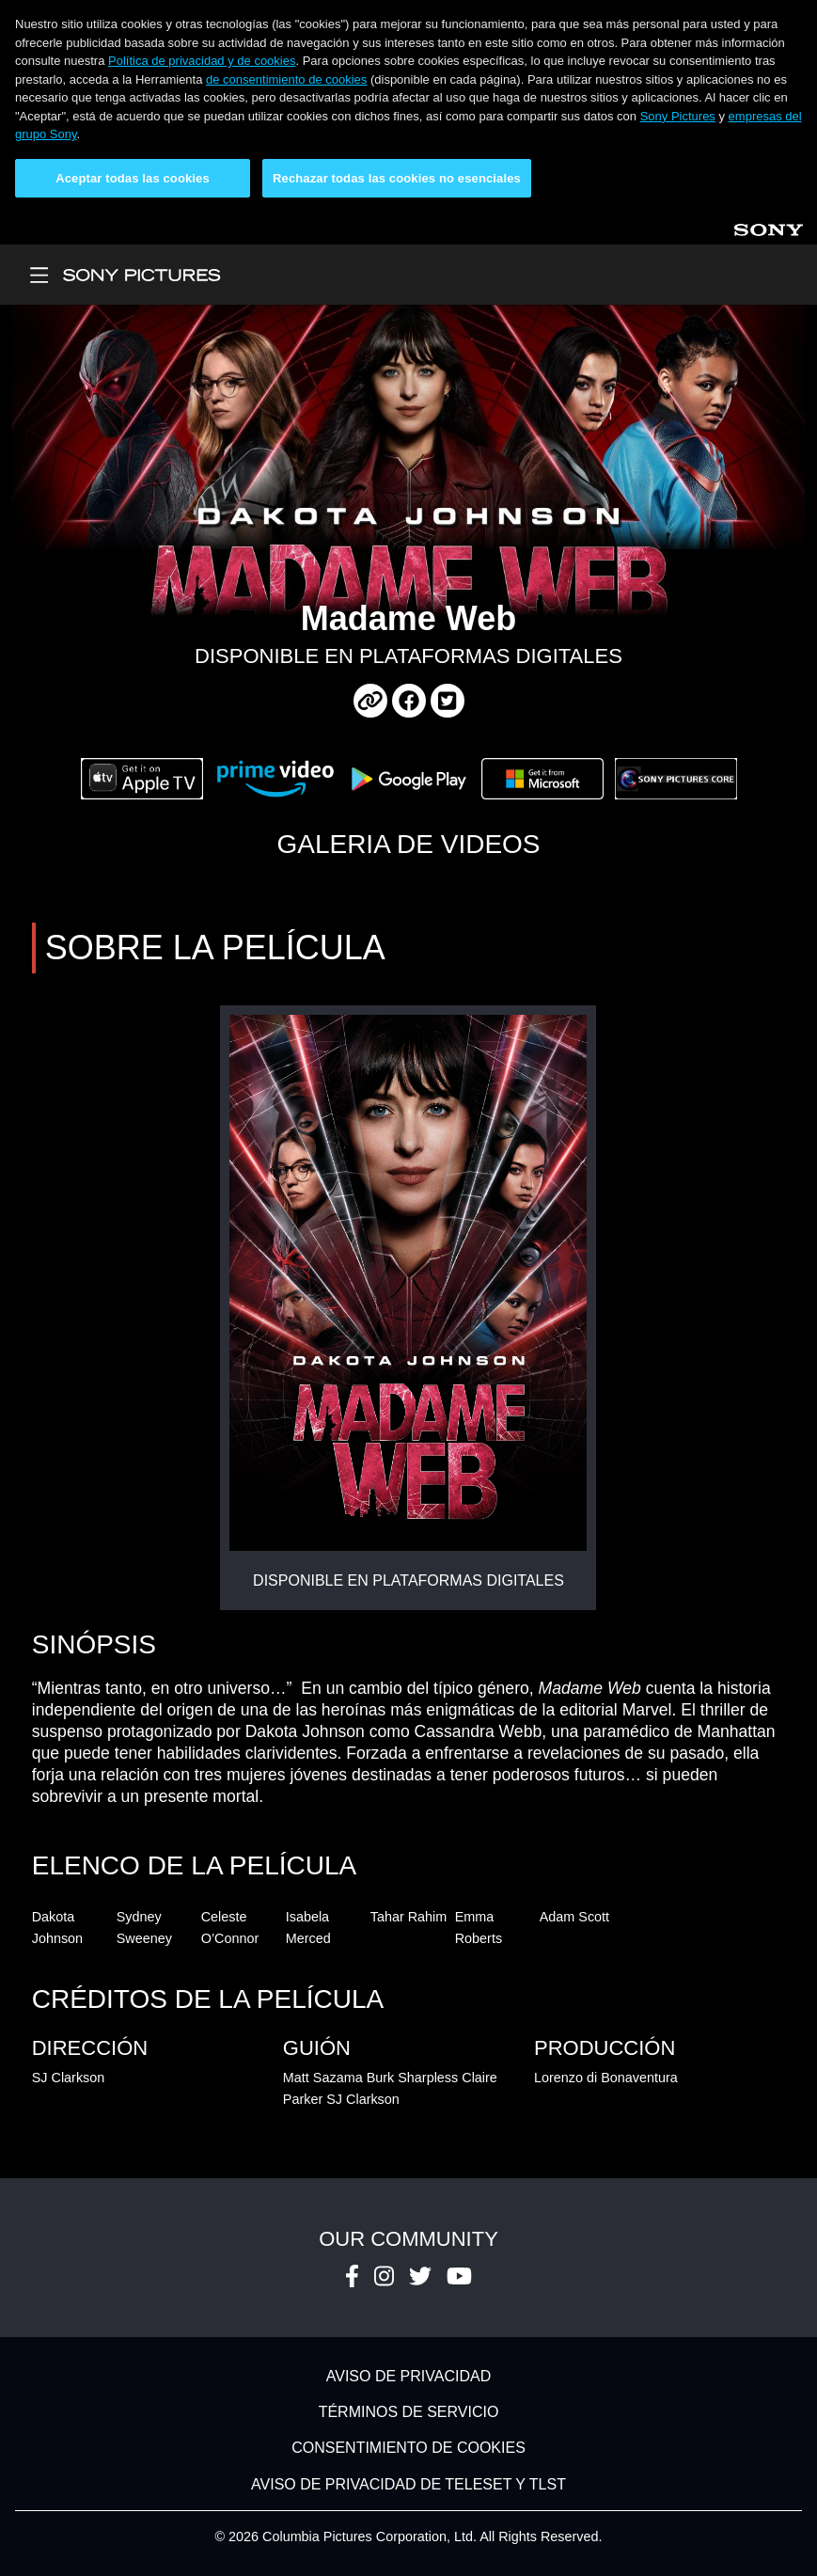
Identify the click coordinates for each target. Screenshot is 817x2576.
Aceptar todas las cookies (132, 178)
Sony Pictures (677, 116)
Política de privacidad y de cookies (201, 61)
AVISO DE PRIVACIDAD (408, 2376)
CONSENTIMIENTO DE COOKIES (408, 2449)
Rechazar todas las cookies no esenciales (397, 178)
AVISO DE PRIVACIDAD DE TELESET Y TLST (408, 2484)
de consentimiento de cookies (286, 79)
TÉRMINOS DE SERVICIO (409, 2412)
